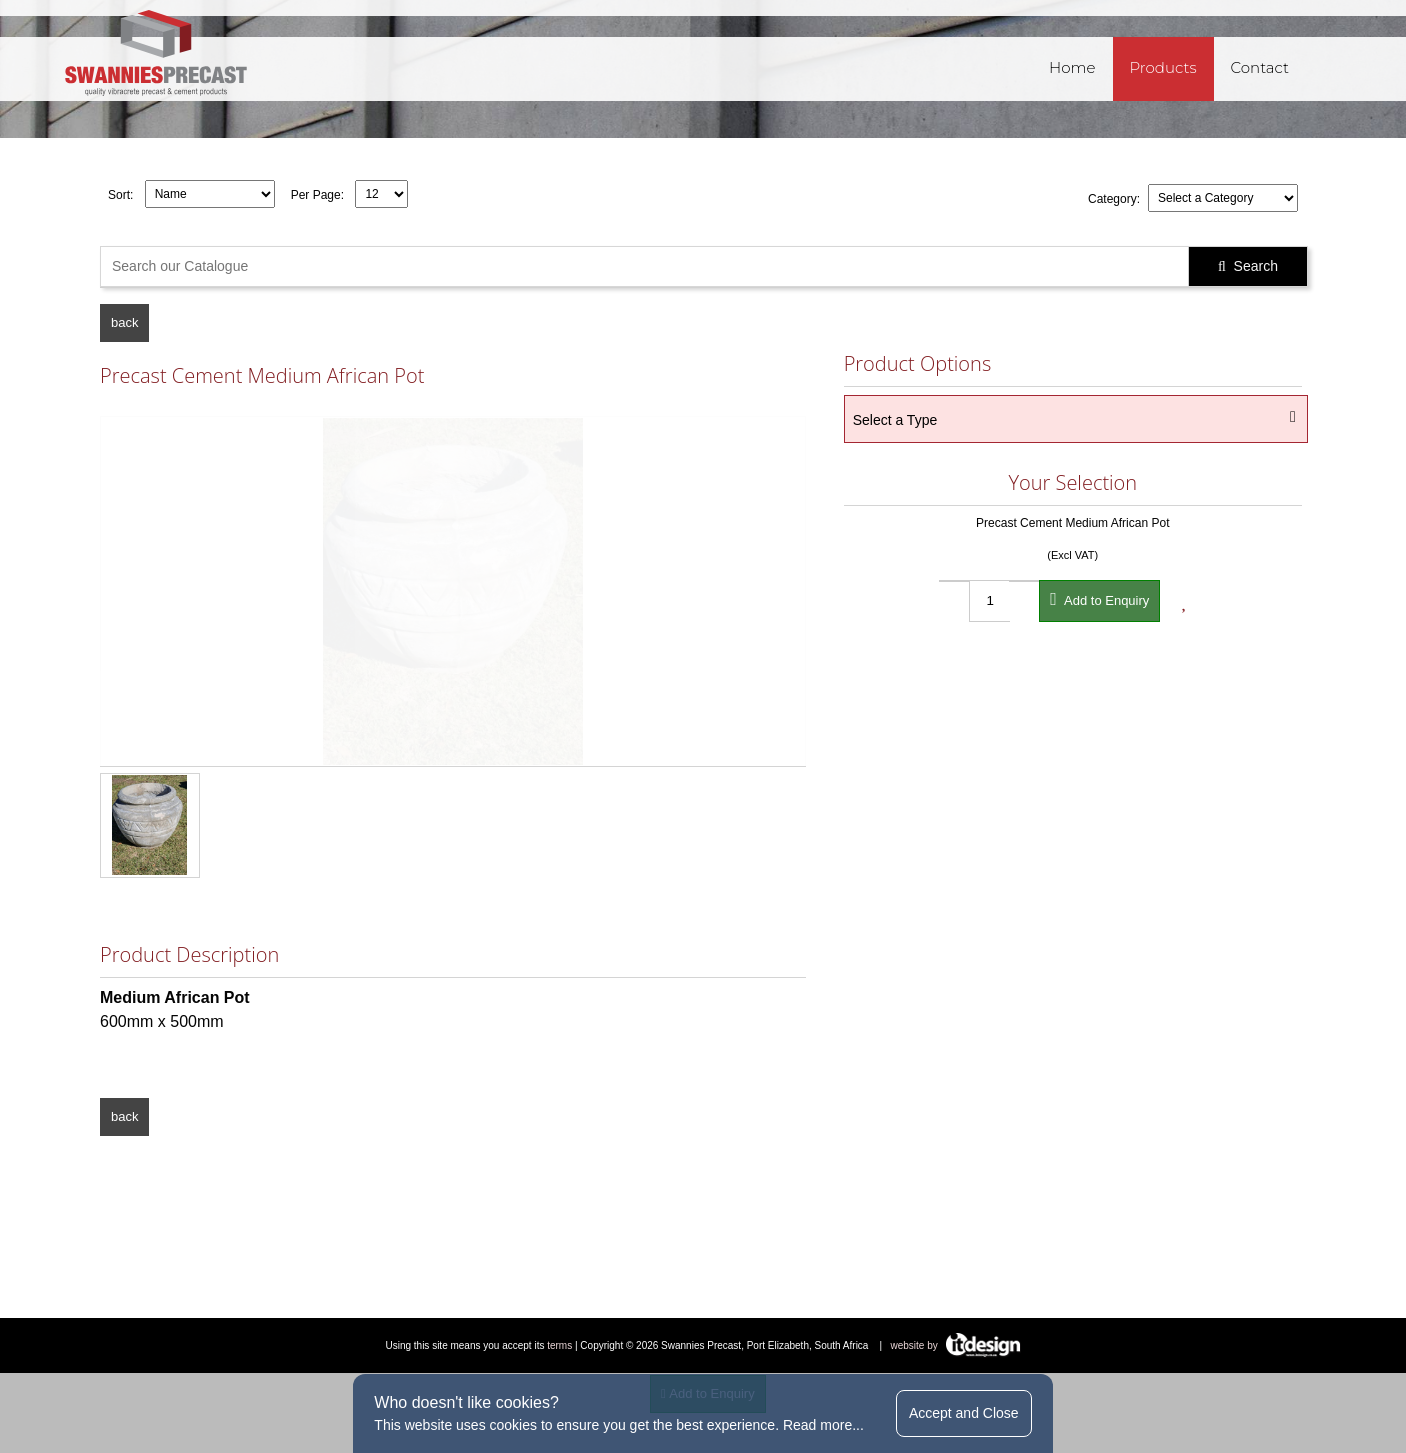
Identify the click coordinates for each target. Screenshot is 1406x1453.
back (124, 322)
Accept (964, 1413)
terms (559, 1345)
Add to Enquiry (1099, 599)
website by (956, 1345)
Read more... (823, 1425)
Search (1248, 266)
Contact (1260, 67)
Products (1163, 67)
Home (1072, 67)
